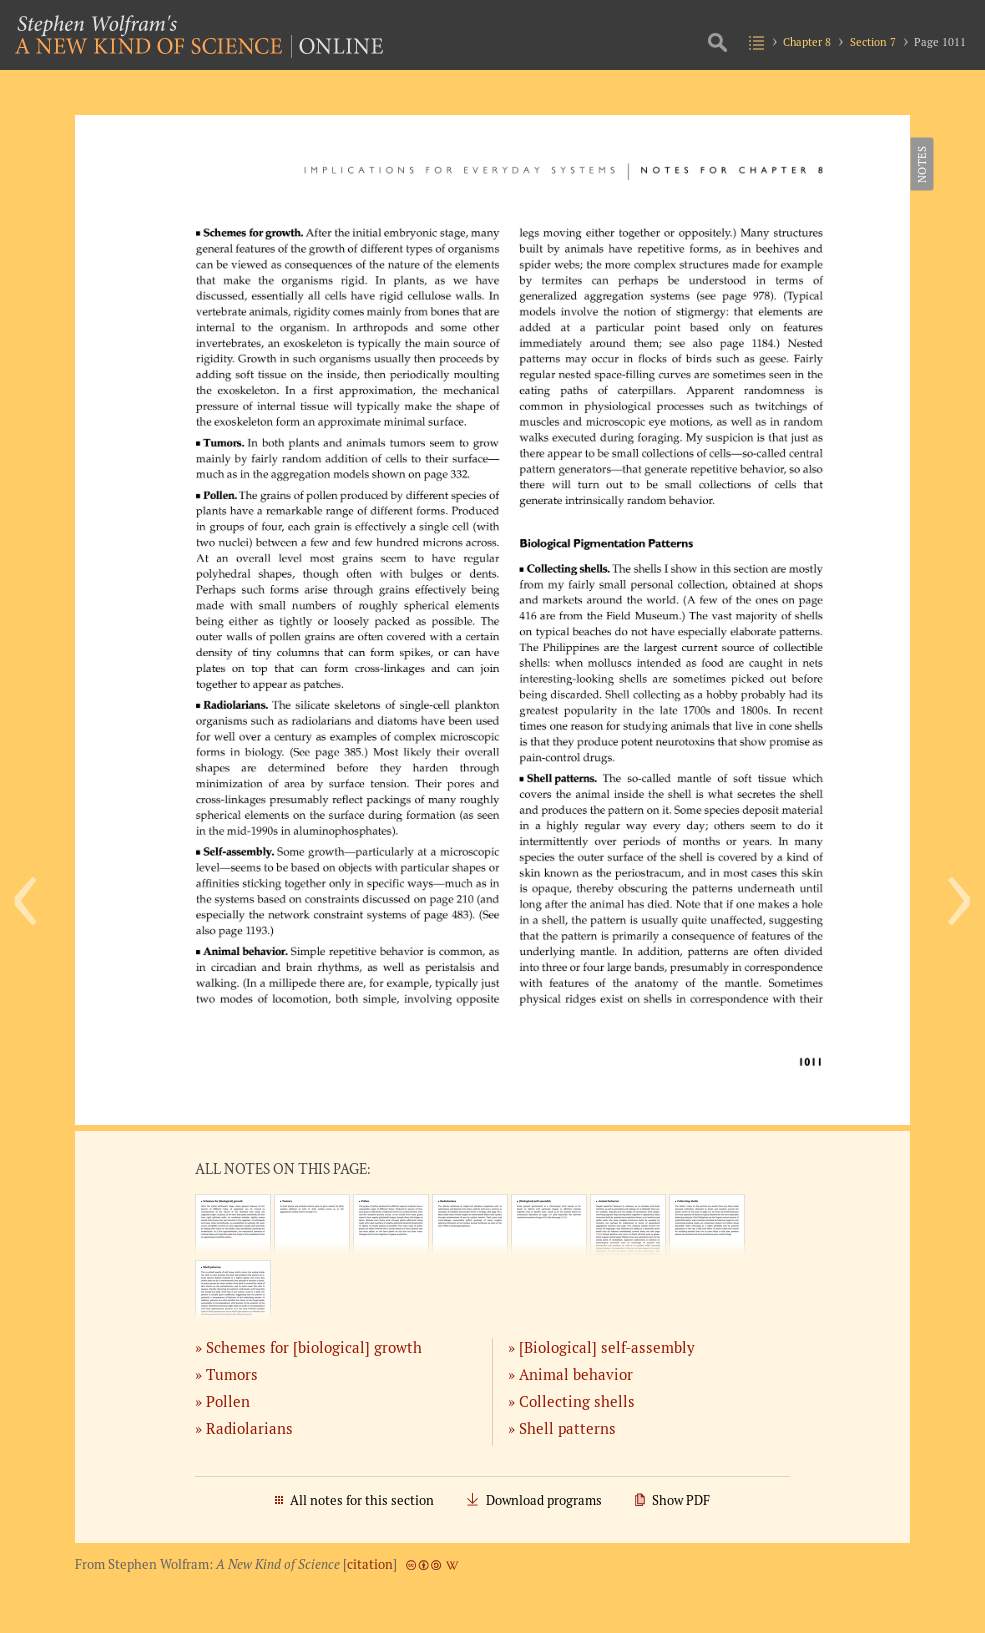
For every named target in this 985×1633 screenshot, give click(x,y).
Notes (920, 164)
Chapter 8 (807, 41)
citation (370, 1564)
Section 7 (873, 41)
